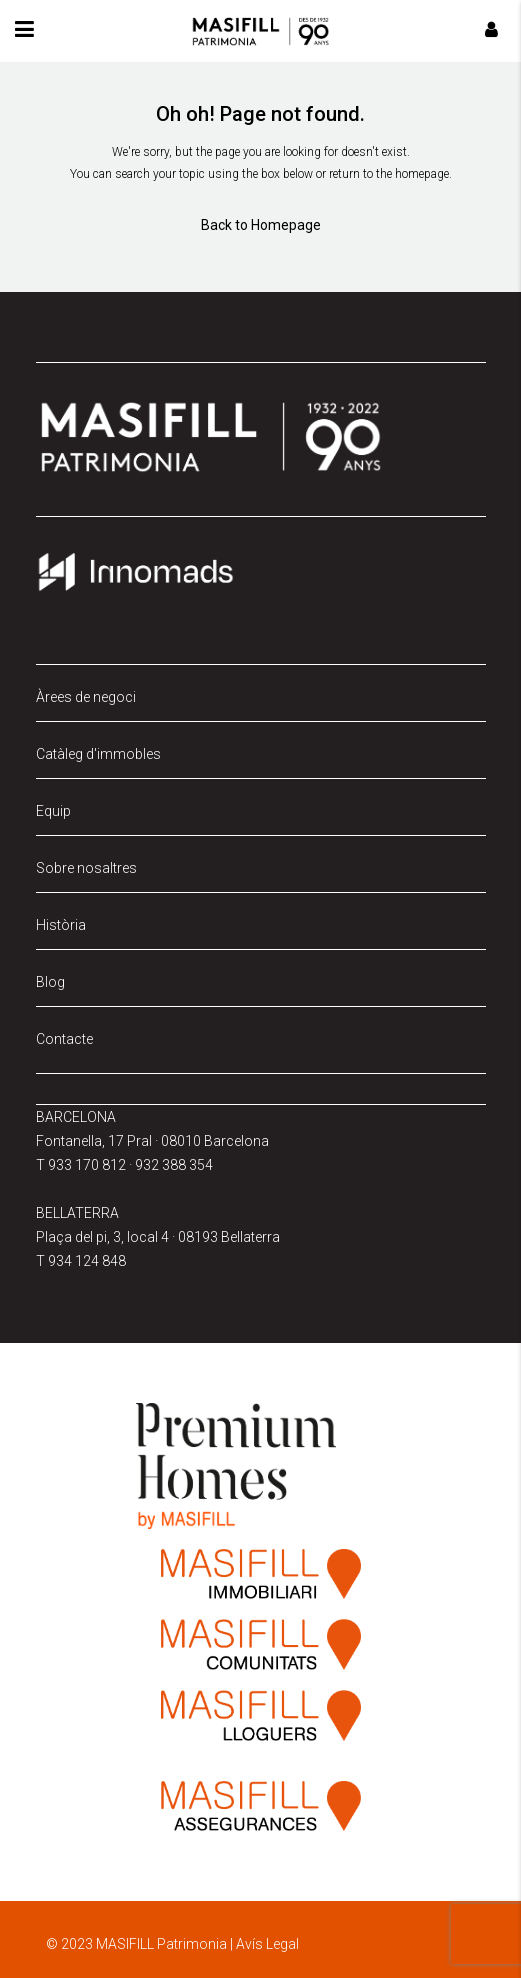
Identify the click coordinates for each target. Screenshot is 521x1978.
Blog (50, 982)
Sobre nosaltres (86, 868)
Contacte (64, 1039)
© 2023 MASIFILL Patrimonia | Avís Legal (172, 1944)
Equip (53, 811)
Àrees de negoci (86, 697)
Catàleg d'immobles (98, 754)
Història (61, 925)
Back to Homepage (261, 225)
